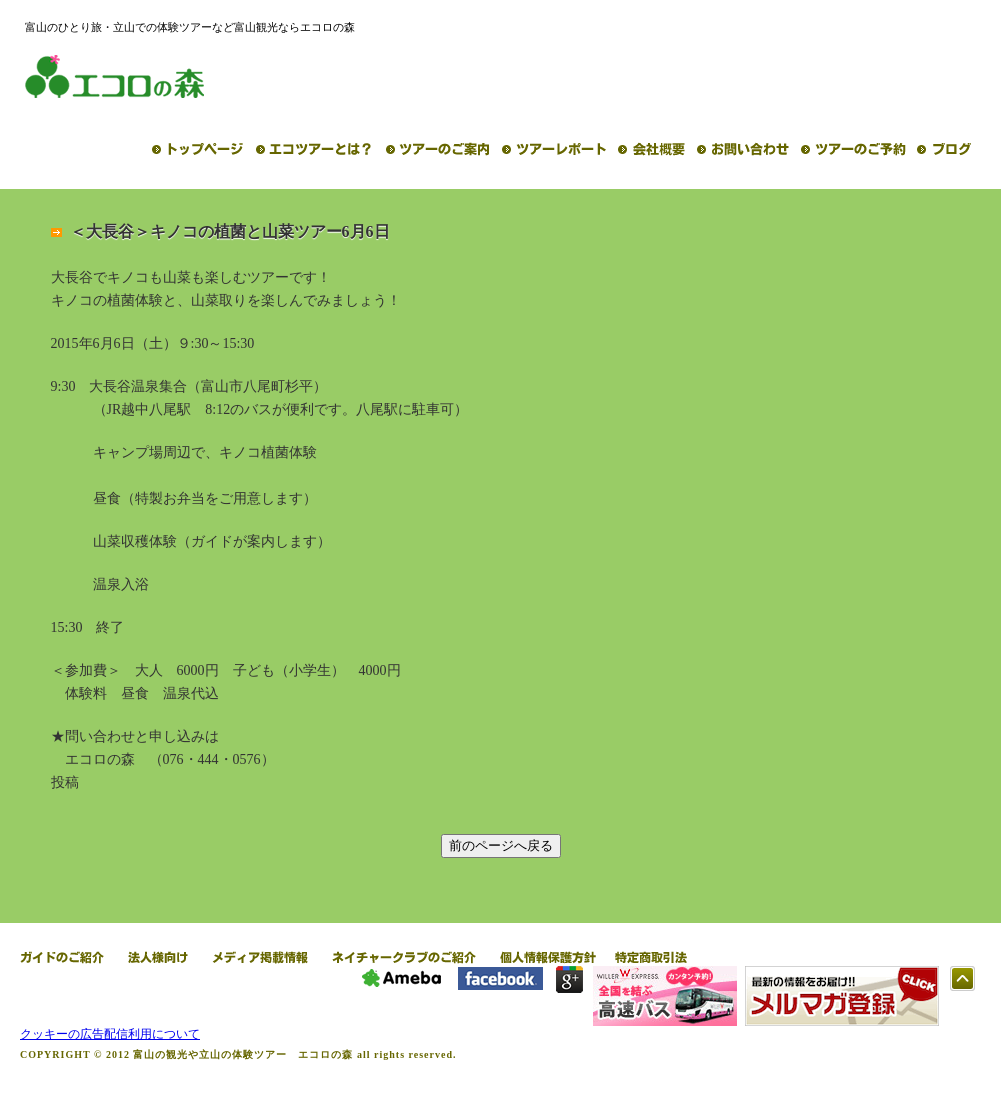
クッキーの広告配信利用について (110, 1034)
